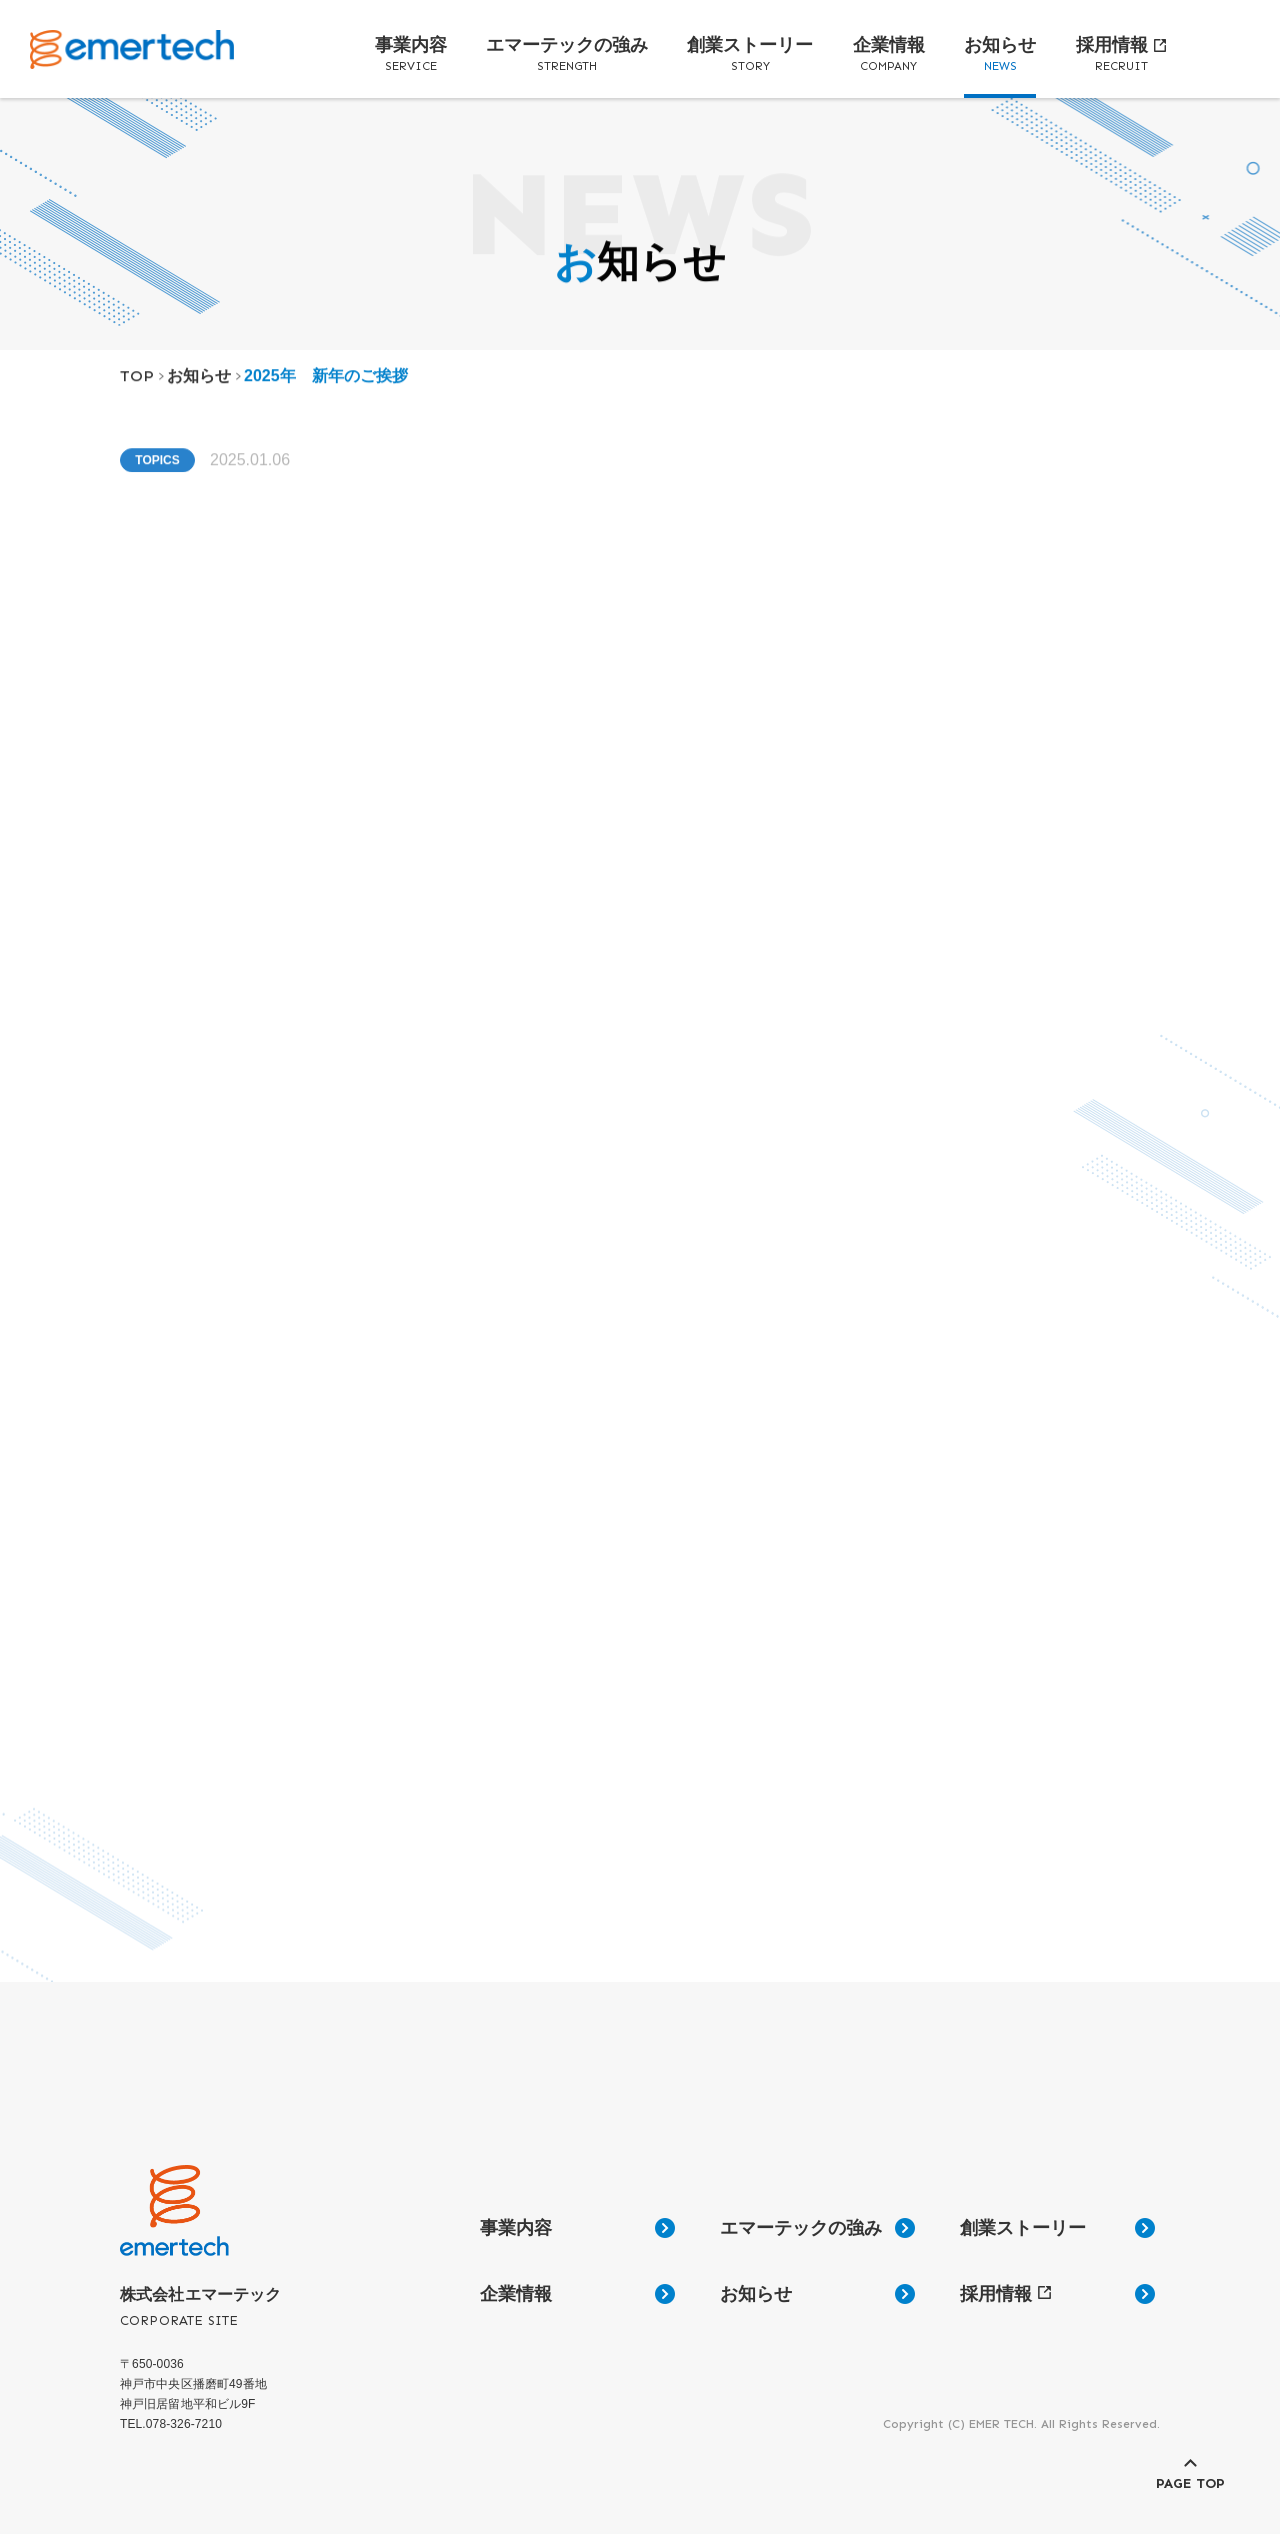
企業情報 (889, 55)
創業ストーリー (750, 55)
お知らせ (1000, 55)
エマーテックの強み (567, 55)
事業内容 (411, 55)
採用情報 (1122, 55)
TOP (137, 386)
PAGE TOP (1190, 2483)
